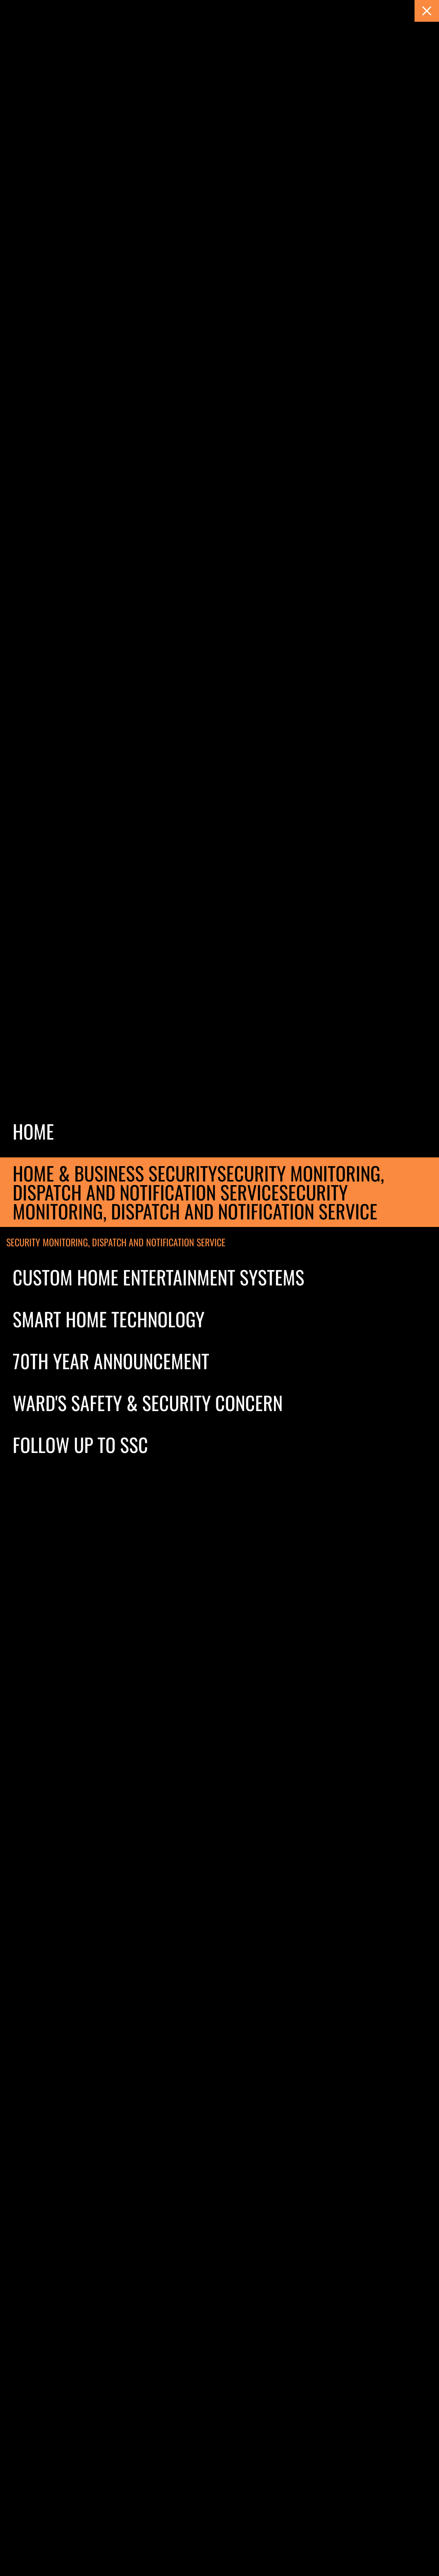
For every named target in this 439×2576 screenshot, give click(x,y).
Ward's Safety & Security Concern (148, 1403)
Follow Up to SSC (80, 1444)
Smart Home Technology (108, 1319)
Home (33, 1131)
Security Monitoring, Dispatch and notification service (115, 1242)
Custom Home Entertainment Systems (158, 1277)
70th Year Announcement (111, 1361)
